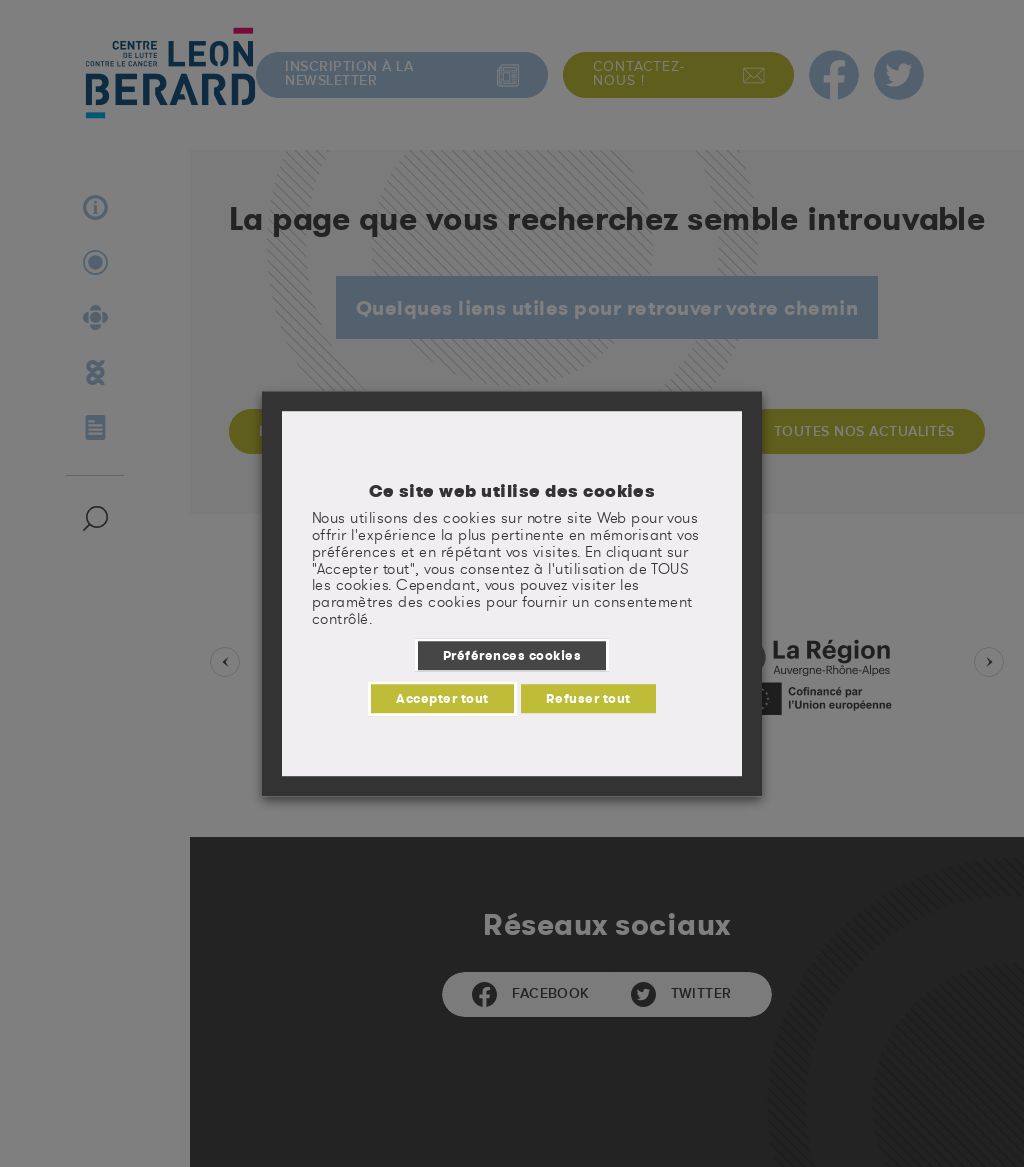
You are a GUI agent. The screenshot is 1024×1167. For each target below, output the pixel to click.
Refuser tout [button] (588, 698)
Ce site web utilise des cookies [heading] (512, 491)
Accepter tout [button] (442, 698)
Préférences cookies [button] (512, 655)
